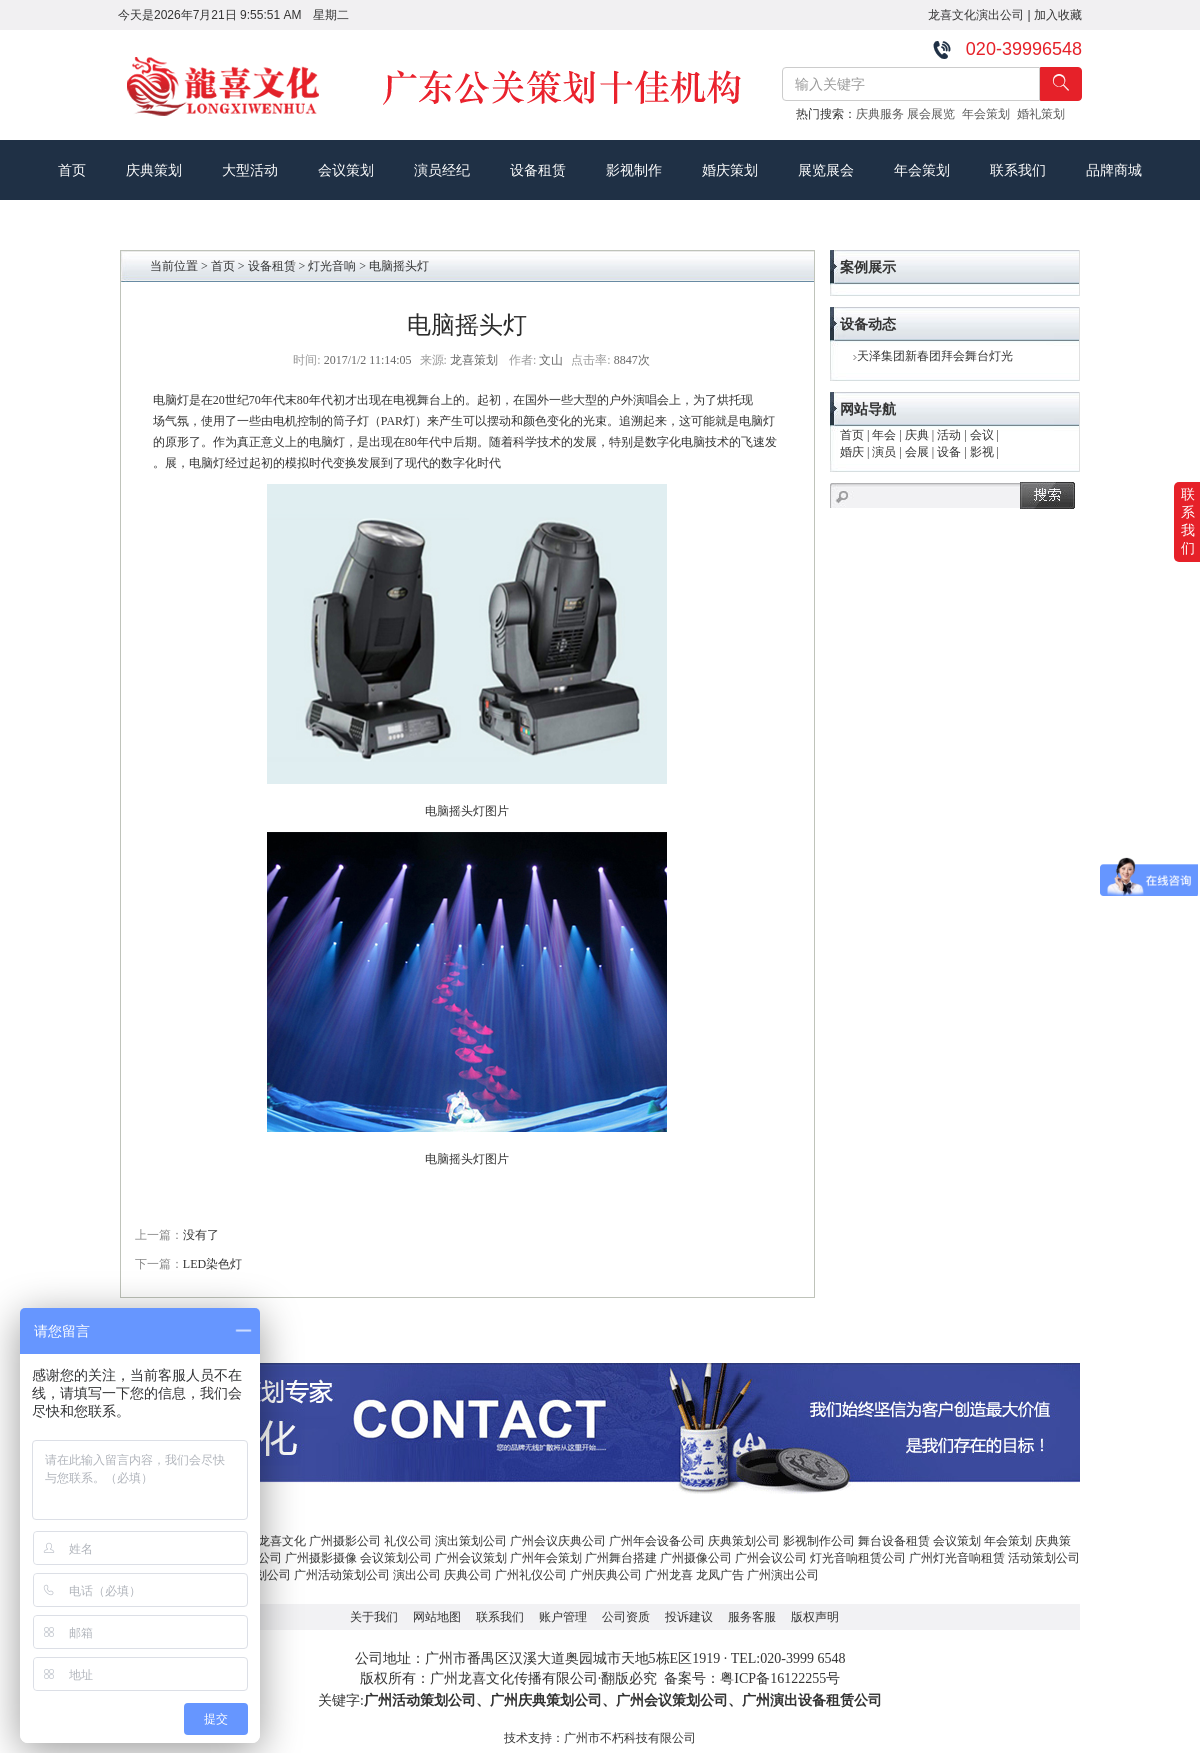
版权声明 (815, 1617)
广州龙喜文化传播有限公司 (514, 1678)
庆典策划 (154, 170)
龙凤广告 (720, 1575)
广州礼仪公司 (531, 1575)
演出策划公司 (471, 1541)
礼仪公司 (408, 1541)
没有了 (201, 1235)
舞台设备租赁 (894, 1541)
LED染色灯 (212, 1264)
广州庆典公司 (606, 1575)
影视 (982, 452)
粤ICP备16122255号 (780, 1678)
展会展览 (934, 114)
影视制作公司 (819, 1541)
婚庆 (852, 452)
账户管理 (563, 1617)
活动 (949, 435)
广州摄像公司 (696, 1558)
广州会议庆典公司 (558, 1541)
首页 (72, 170)
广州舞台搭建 (621, 1558)
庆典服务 (881, 114)
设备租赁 (538, 170)
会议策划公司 (396, 1558)
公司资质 (626, 1617)
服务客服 (752, 1617)
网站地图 (437, 1617)
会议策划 (346, 170)
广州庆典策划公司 (546, 1700)
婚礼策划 (1044, 114)
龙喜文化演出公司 (976, 15)
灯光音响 (332, 266)
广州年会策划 (546, 1558)
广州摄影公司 (345, 1541)
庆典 (917, 435)
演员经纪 (442, 170)
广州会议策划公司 (672, 1700)
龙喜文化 (282, 1541)
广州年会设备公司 (657, 1541)
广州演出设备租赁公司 (812, 1700)
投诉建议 (689, 1617)
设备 (949, 452)
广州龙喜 (669, 1575)
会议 (982, 435)
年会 (884, 435)
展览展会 (826, 170)
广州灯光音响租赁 (957, 1558)
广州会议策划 (471, 1558)
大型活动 (250, 170)
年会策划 (989, 114)
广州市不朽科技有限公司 (630, 1738)
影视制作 (634, 170)
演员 (884, 452)
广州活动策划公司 (342, 1575)
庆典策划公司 (744, 1541)
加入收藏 (1058, 15)
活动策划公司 (1044, 1558)
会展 (917, 452)
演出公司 (417, 1575)
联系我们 (1018, 170)
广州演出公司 (783, 1575)
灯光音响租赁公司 (858, 1558)
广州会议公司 (771, 1558)
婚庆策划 (730, 170)
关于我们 (374, 1617)
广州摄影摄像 (321, 1558)
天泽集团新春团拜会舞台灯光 (935, 356)
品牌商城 (1114, 170)
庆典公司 (468, 1575)
